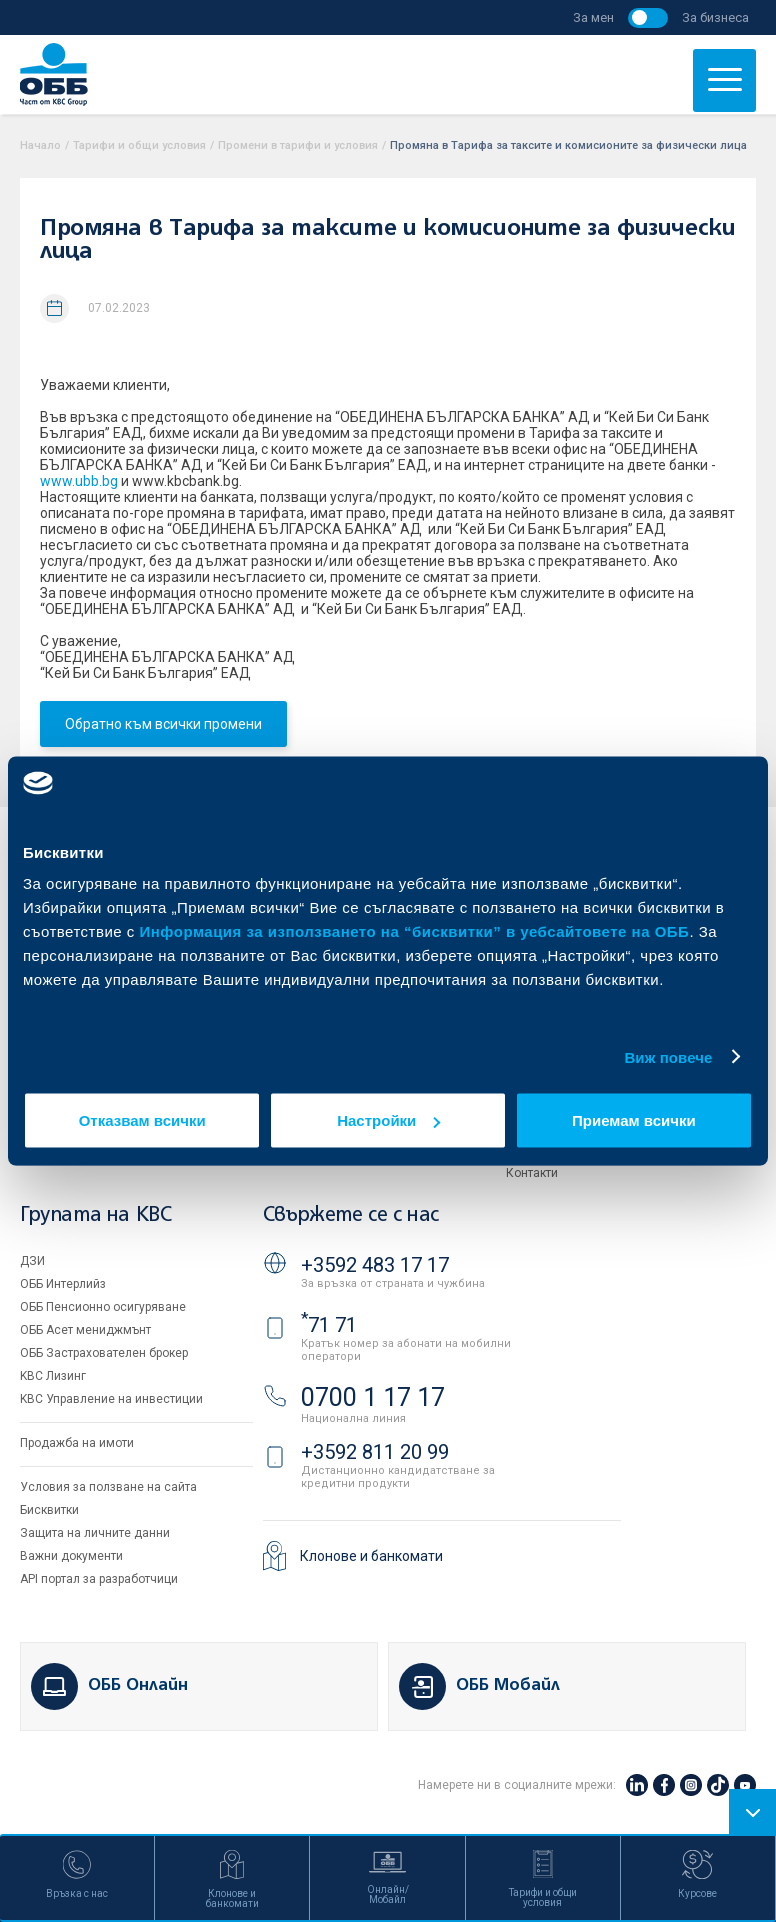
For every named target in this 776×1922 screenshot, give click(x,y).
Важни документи (71, 1556)
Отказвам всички (142, 1120)
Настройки (388, 1120)
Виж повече (668, 1056)
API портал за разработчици (99, 1579)
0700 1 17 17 (373, 1397)
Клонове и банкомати (371, 1556)
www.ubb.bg (79, 481)
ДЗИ (32, 1261)
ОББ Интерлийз (63, 1284)
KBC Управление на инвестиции (111, 1399)
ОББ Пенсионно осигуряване (103, 1307)
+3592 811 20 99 (375, 1452)
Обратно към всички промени (163, 724)
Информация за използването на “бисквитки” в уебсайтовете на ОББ (415, 931)
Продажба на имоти (77, 1443)
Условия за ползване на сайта (108, 1487)
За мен (593, 17)
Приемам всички (634, 1120)
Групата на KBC (95, 1215)
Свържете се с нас (351, 1215)
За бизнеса (715, 17)
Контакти (532, 1173)
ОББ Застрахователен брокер (104, 1353)
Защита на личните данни (95, 1533)
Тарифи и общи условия (139, 145)
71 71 (329, 1325)
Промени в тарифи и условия (298, 145)
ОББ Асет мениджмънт (85, 1330)
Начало (40, 145)
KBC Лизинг (53, 1376)
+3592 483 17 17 (375, 1265)
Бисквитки (49, 1510)
